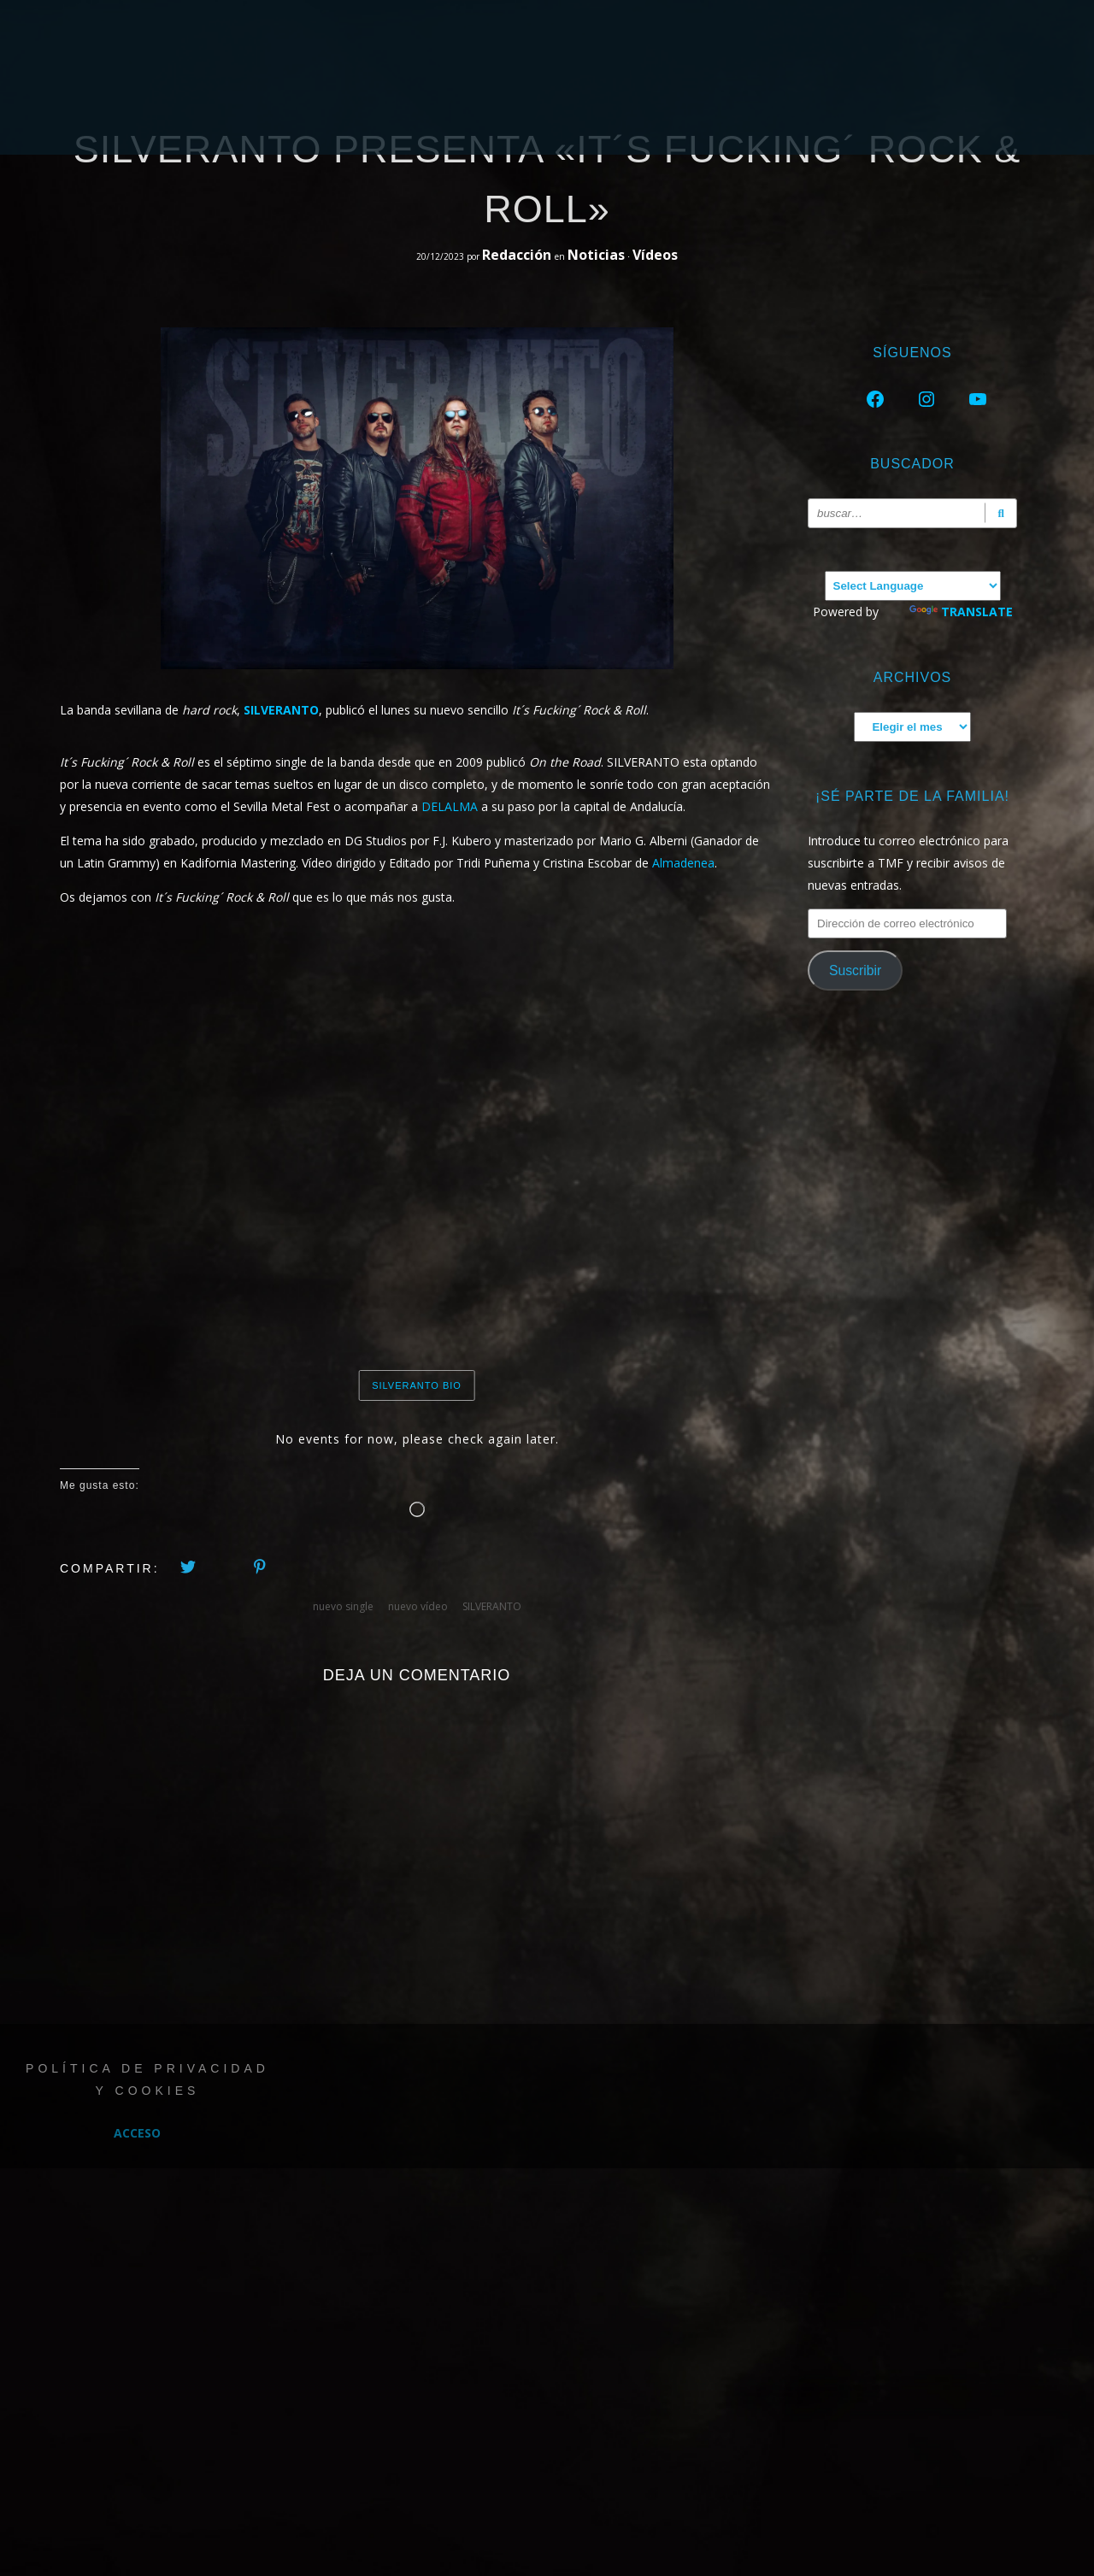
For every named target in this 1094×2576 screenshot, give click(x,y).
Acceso (137, 2133)
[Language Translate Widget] (913, 586)
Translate (961, 611)
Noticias (596, 254)
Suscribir (855, 970)
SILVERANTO (491, 1606)
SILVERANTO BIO (417, 1385)
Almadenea (683, 863)
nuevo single (343, 1606)
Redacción (518, 254)
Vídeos (655, 254)
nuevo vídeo (418, 1606)
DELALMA (449, 806)
